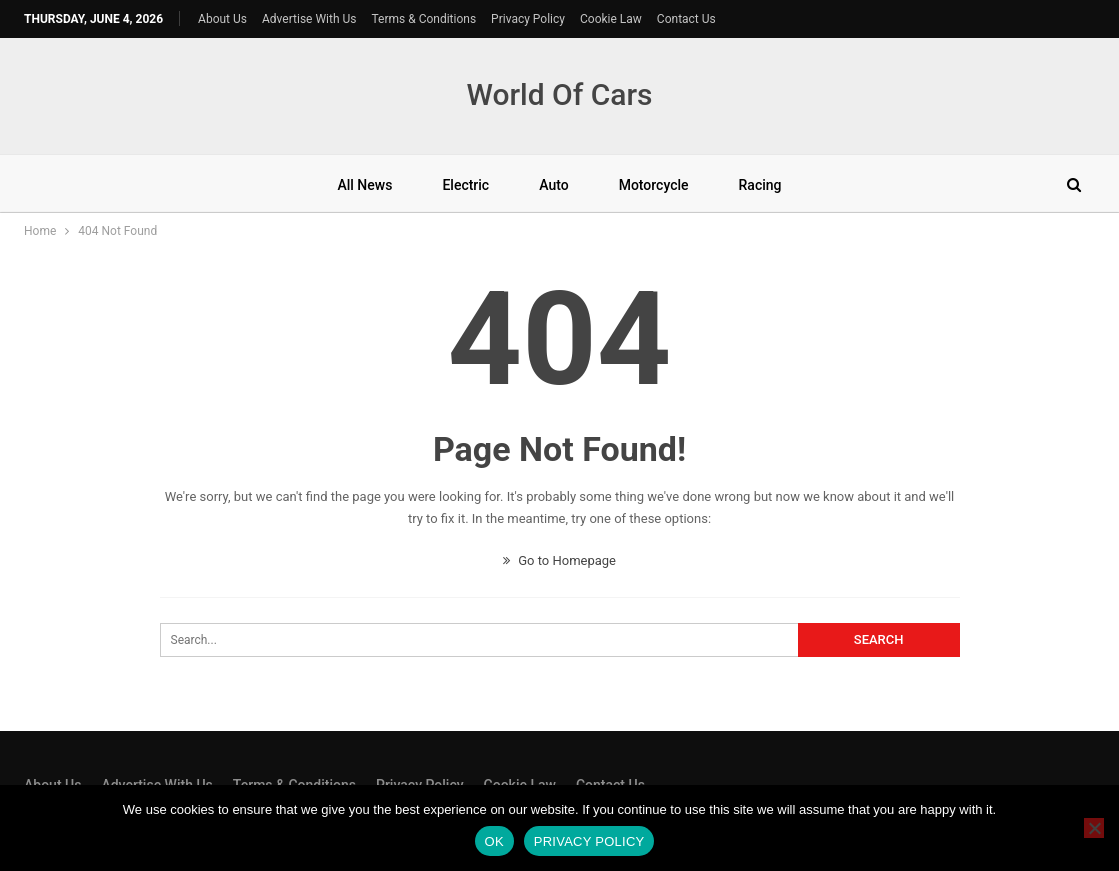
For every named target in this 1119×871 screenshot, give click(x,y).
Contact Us (686, 19)
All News (364, 185)
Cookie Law (611, 19)
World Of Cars (559, 94)
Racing (760, 185)
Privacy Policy (528, 19)
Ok (494, 841)
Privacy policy (589, 841)
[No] (1094, 828)
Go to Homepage (559, 560)
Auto (553, 185)
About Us (222, 19)
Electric (465, 185)
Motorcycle (654, 185)
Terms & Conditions (423, 19)
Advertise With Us (309, 19)
